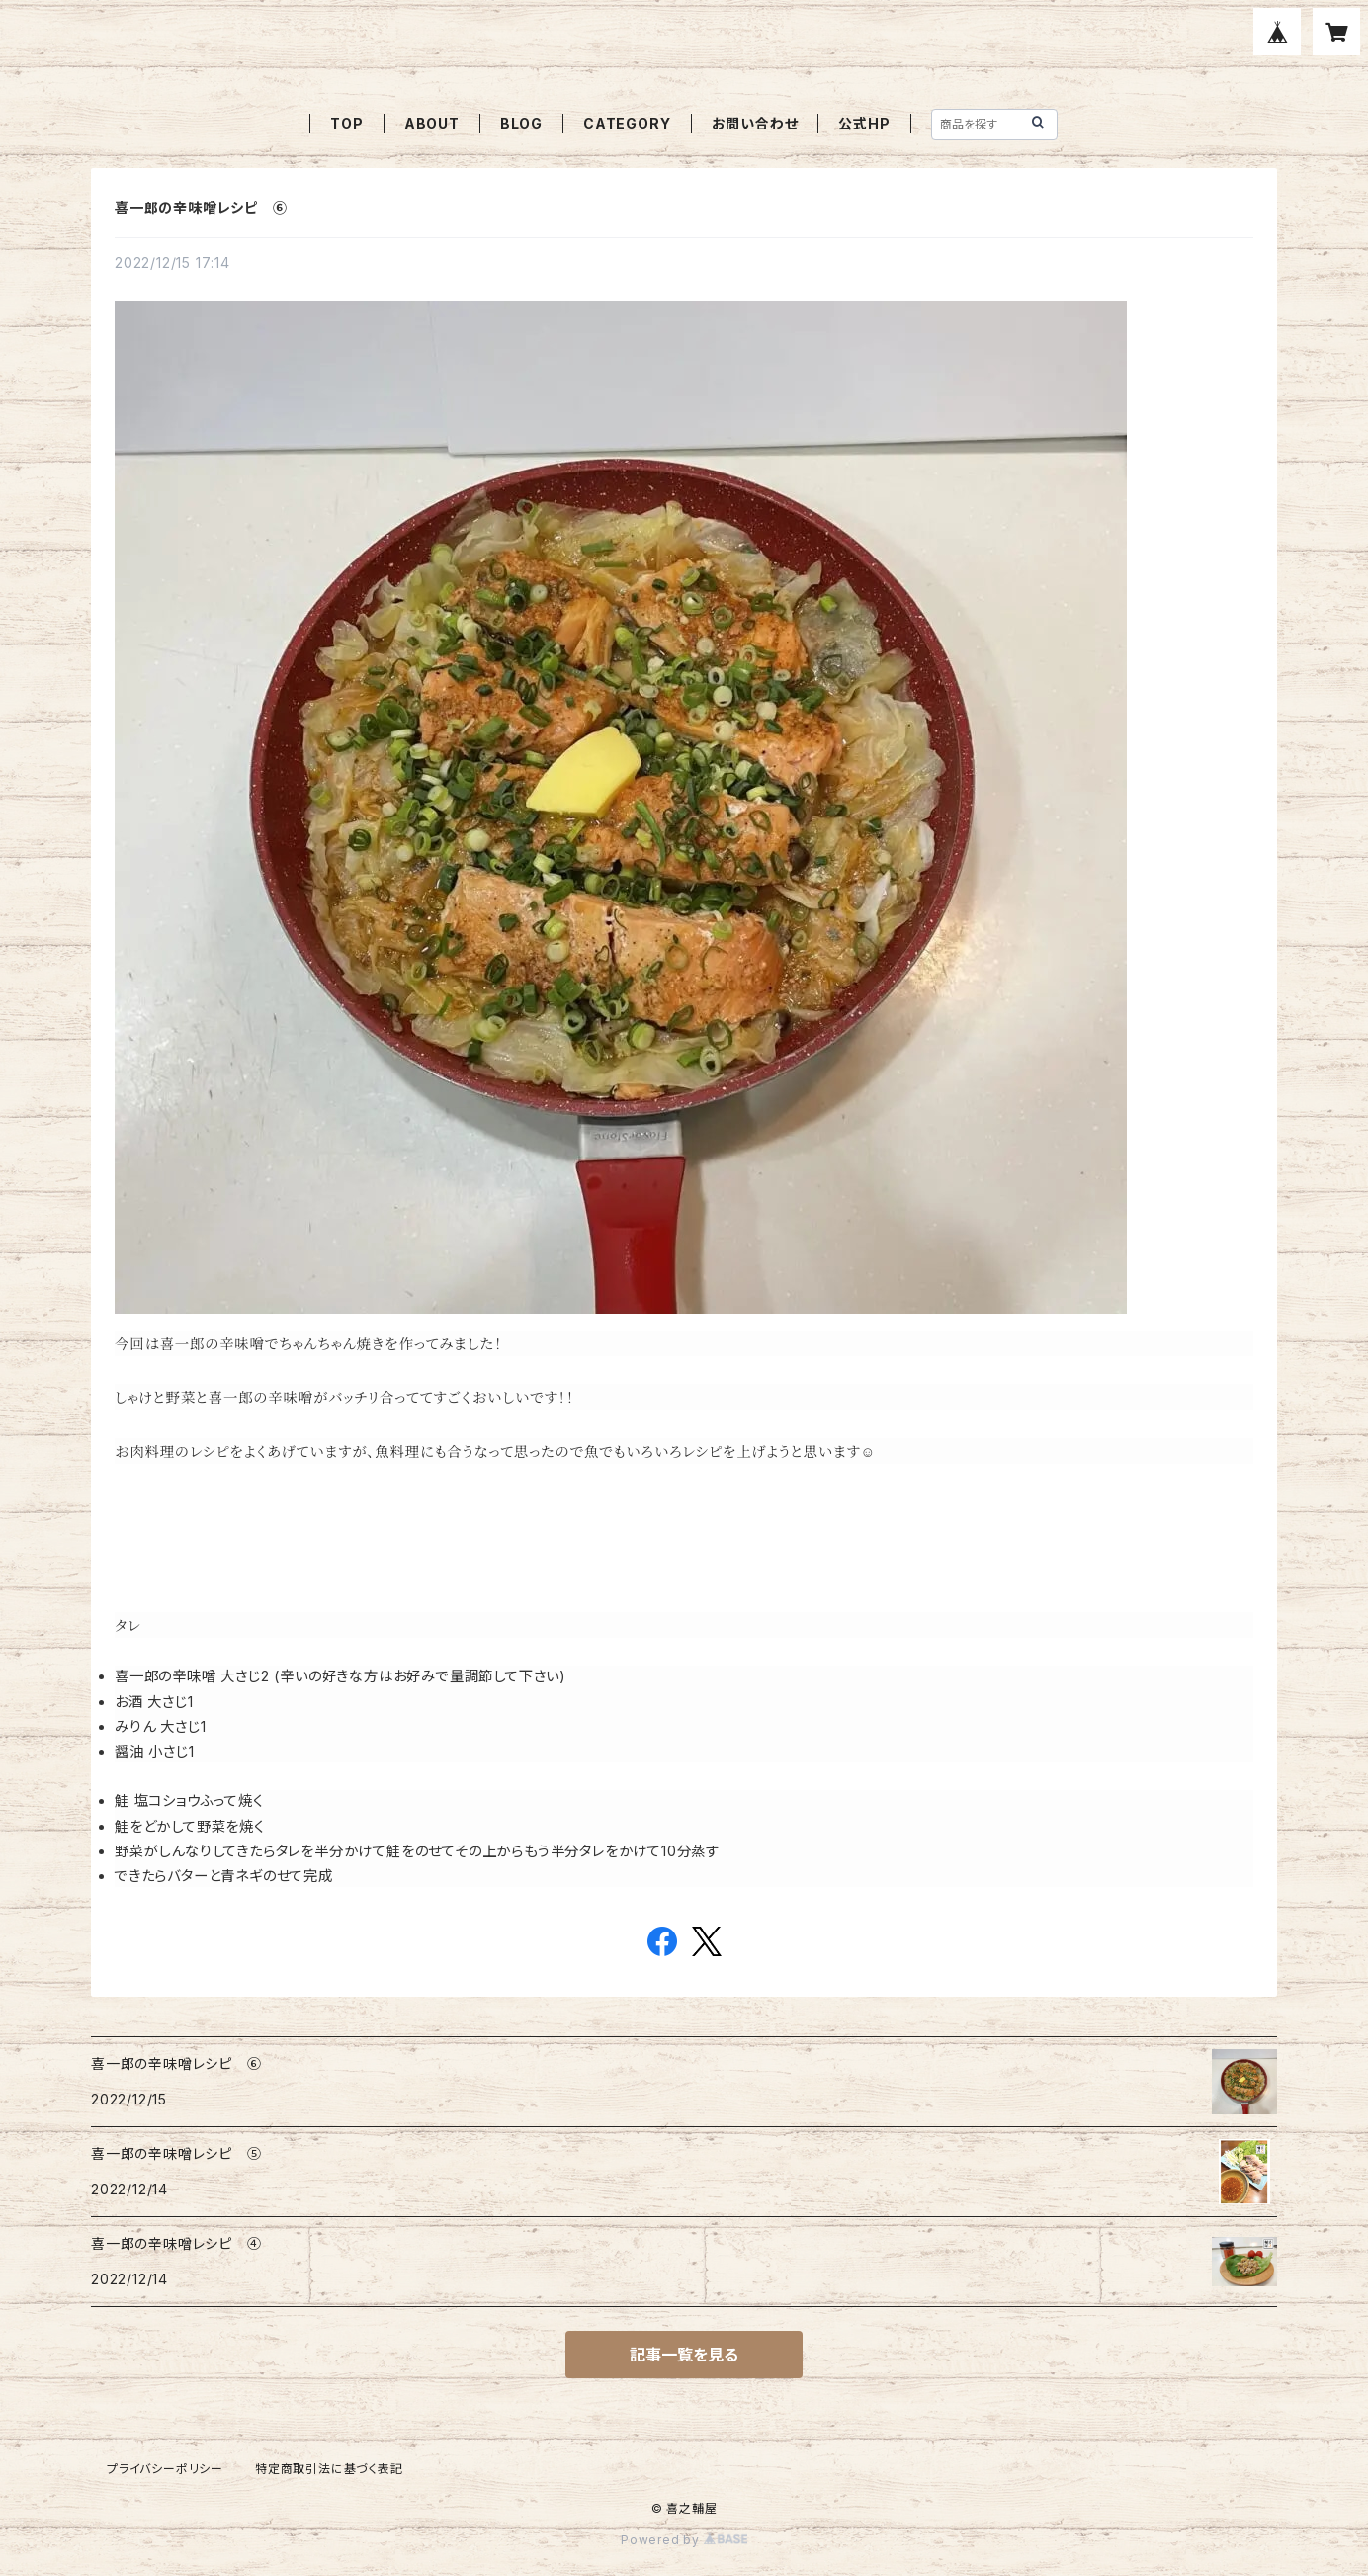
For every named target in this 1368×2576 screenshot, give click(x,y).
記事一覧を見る (684, 2354)
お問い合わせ (755, 123)
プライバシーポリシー (165, 2468)
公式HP (864, 123)
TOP (346, 123)
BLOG (521, 123)
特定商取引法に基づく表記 (329, 2468)
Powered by (684, 2540)
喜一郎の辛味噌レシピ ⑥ (201, 207)
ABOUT (432, 123)
